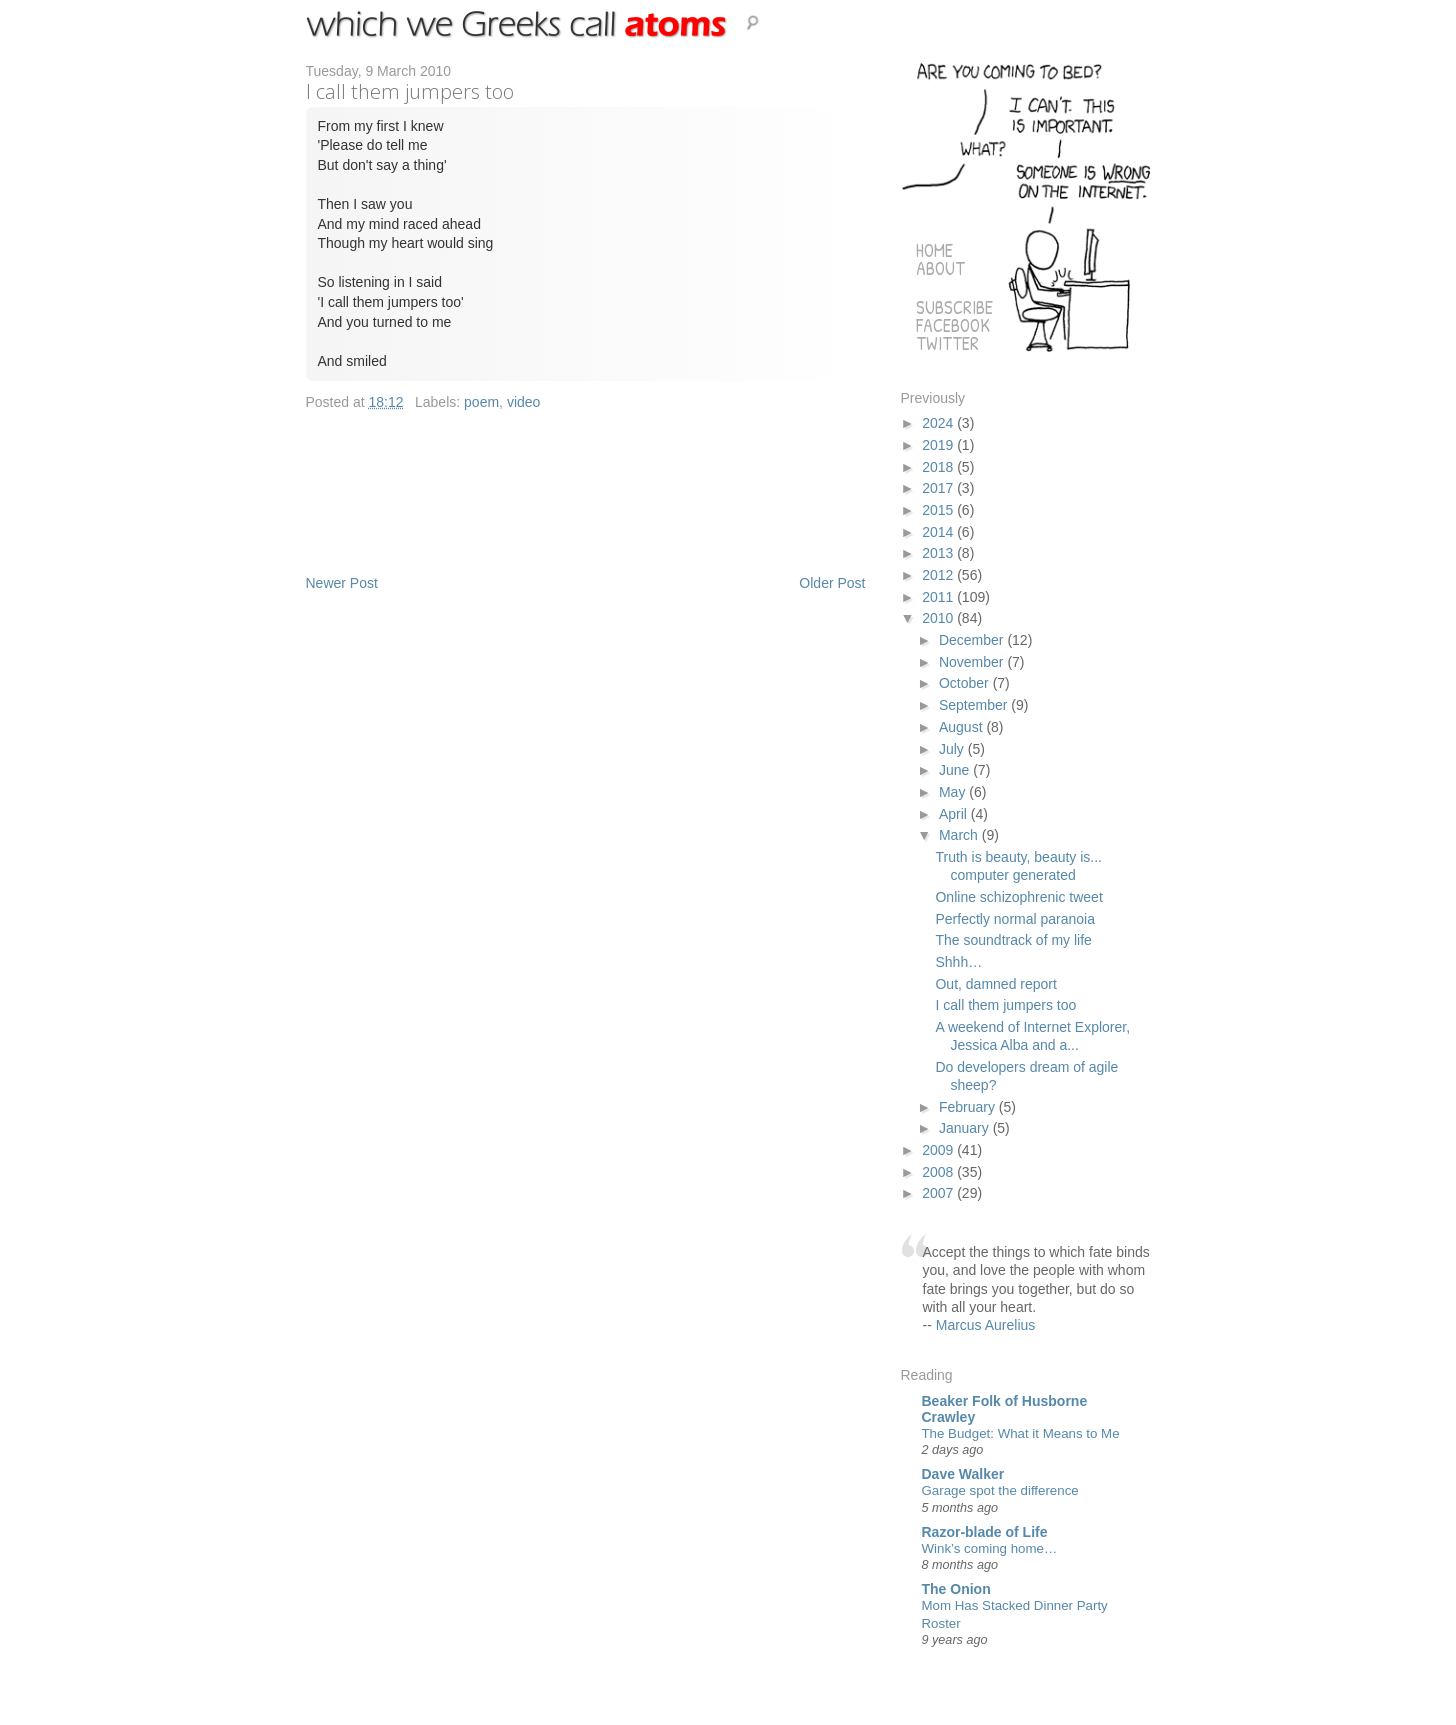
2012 (939, 575)
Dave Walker (963, 1474)
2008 (939, 1172)
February (969, 1107)
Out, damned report (995, 984)
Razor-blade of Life (985, 1532)
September (975, 705)
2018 (939, 467)
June (956, 770)
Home (934, 250)
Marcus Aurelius (986, 1325)
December (973, 640)
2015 (939, 510)
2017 (939, 488)
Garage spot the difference (1000, 1490)
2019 (939, 445)
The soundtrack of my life (1013, 940)
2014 (939, 532)
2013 (939, 553)
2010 (939, 618)
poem (481, 402)
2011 (939, 597)
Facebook (953, 325)
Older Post (832, 583)
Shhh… (958, 962)
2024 (939, 423)
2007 (939, 1193)
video (523, 402)
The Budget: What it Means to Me (1021, 1433)
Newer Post (342, 583)
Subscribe (954, 307)
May (954, 792)
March (960, 835)
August (962, 727)
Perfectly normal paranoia (1015, 919)
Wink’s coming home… (990, 1548)
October (966, 683)
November (973, 662)
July (953, 749)
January (966, 1128)
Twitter (947, 343)
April (955, 814)
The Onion (956, 1589)
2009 (939, 1150)
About (940, 268)
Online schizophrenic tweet (1018, 897)
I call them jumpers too (1005, 1005)
